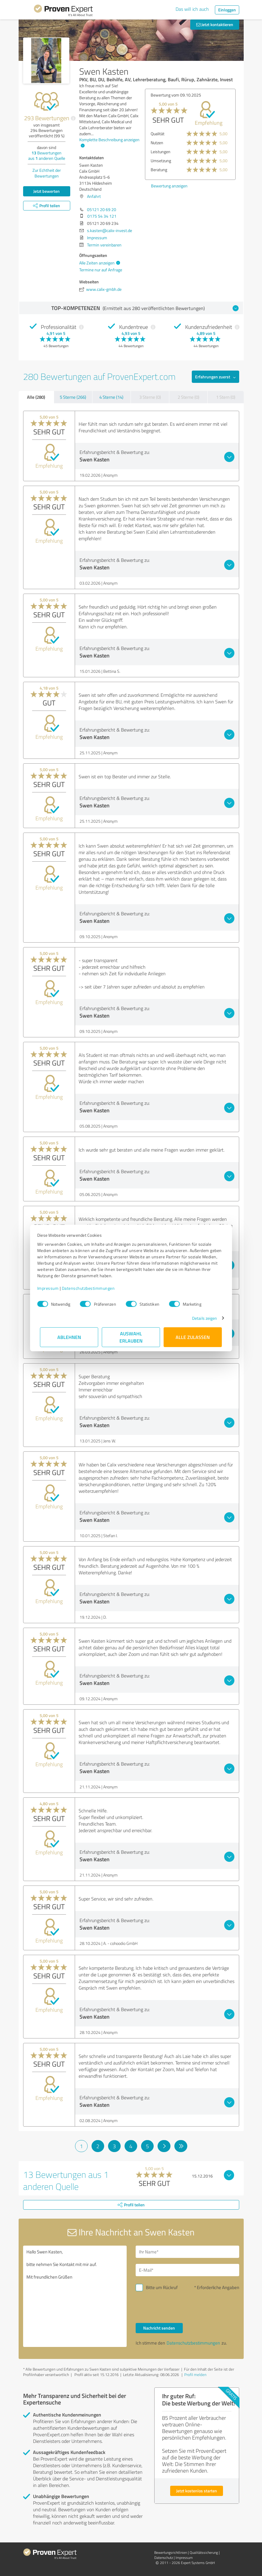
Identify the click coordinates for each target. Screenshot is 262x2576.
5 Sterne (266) (73, 397)
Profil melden (195, 2374)
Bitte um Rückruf (162, 2287)
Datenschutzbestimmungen (91, 1288)
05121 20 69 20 (101, 209)
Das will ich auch (192, 9)
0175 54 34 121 (101, 216)
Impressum (51, 1288)
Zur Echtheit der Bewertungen (46, 173)
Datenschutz (163, 2557)
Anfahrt (94, 196)
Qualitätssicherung (204, 2552)
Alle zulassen (193, 1337)
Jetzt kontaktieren (214, 24)
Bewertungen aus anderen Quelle (46, 155)
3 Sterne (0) (150, 397)
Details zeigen (201, 1318)
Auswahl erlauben (131, 1337)
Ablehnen (69, 1337)
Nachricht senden (159, 2328)
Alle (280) (36, 397)
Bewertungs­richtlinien (170, 2552)
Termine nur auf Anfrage (100, 270)
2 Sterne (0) (188, 397)
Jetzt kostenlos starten (196, 2491)
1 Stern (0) (225, 397)
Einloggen (227, 10)
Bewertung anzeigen (155, 186)
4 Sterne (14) (111, 397)
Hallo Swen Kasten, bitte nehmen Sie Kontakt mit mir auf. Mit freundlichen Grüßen (75, 2296)
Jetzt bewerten (46, 191)
